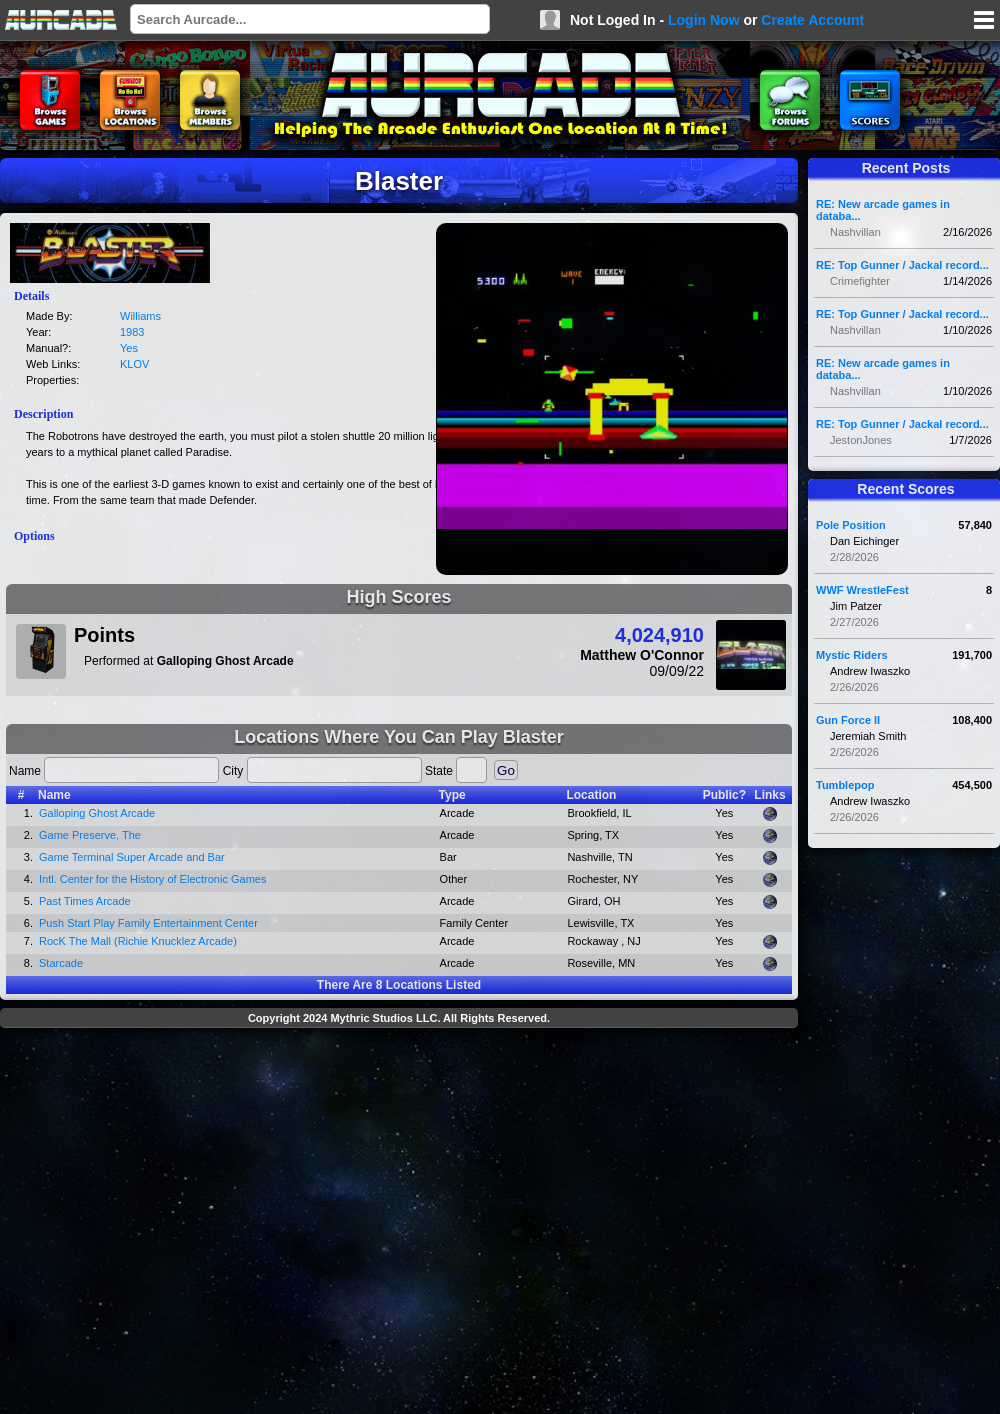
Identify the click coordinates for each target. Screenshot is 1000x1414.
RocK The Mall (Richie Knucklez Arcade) (138, 941)
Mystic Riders (852, 655)
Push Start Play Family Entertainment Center (148, 923)
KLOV (134, 364)
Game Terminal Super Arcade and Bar (132, 857)
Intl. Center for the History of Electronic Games (152, 879)
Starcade (61, 963)
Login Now (704, 20)
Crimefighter (860, 281)
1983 (132, 332)
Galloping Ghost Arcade (97, 813)
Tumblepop (845, 785)
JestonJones (861, 440)
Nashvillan (855, 232)
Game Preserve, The (90, 835)
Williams (140, 316)
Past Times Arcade (85, 901)
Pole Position (851, 525)
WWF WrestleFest (862, 590)
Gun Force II (848, 720)
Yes (129, 348)
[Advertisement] (187, 1223)
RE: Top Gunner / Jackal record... (902, 265)
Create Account (812, 20)
